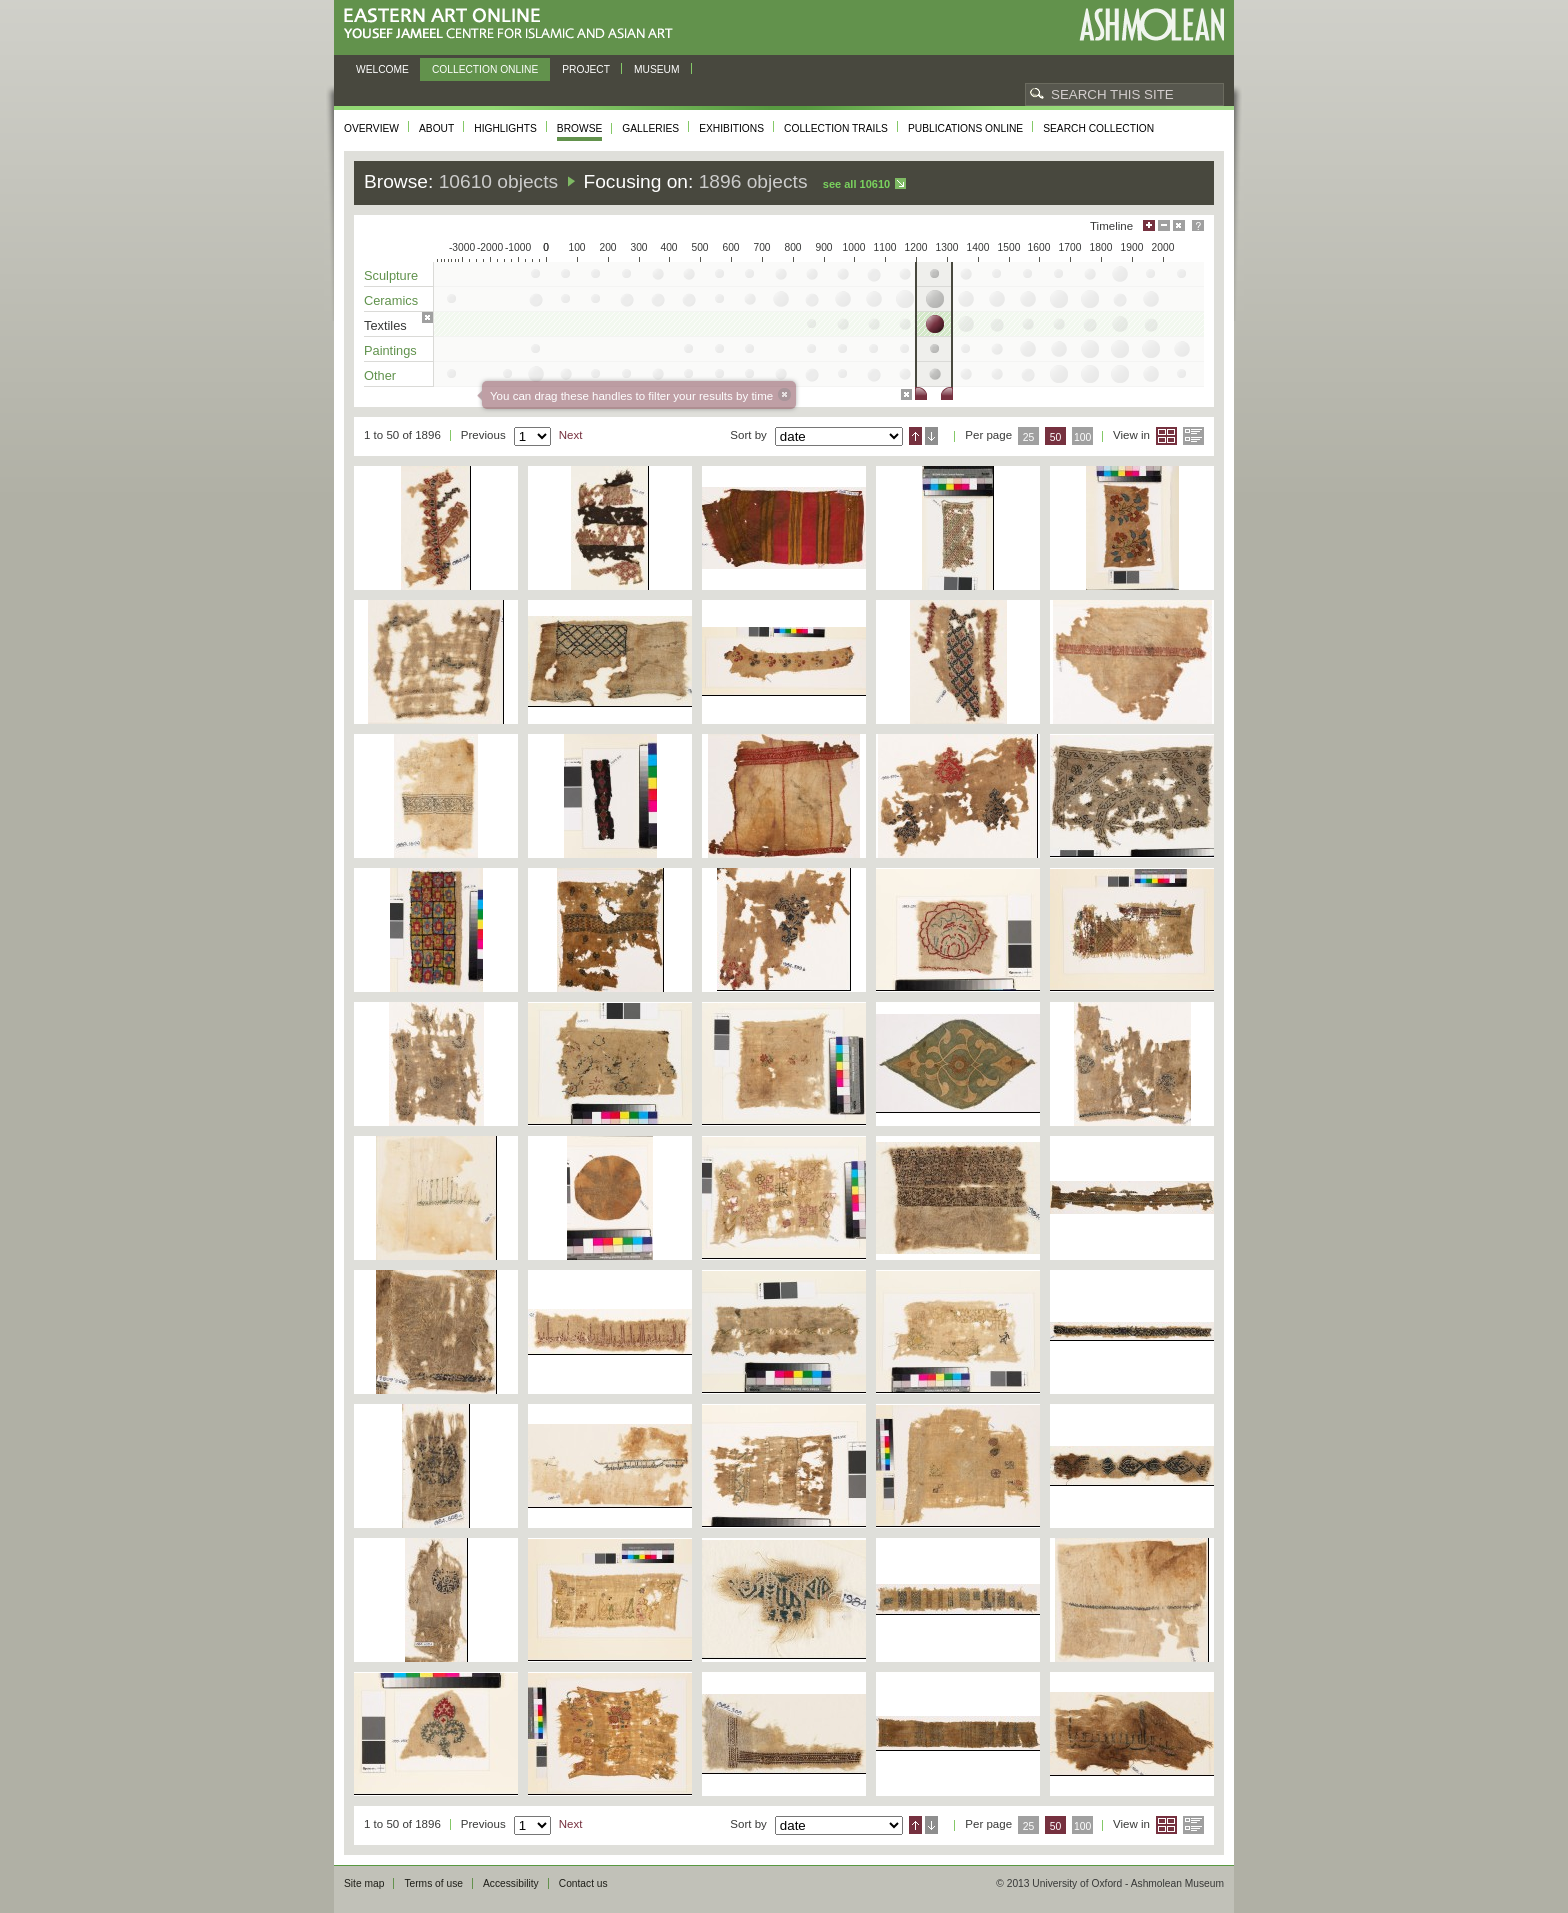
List (1193, 436)
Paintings (390, 350)
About (436, 128)
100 (1082, 437)
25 (1029, 437)
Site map (364, 1883)
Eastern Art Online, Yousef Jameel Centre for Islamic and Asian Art (513, 24)
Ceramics (391, 300)
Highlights (505, 128)
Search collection (1098, 128)
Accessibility (511, 1883)
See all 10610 (856, 184)
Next (571, 435)
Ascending (915, 436)
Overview (371, 128)
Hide (1179, 225)
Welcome (382, 69)
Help (1198, 225)
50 (1056, 437)
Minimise (1164, 225)
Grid (1166, 436)
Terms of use (433, 1883)
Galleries (650, 128)
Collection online (485, 69)
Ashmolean (1151, 24)
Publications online (965, 128)
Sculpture (391, 275)
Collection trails (836, 128)
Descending (931, 436)
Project (586, 69)
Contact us (583, 1883)
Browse (580, 128)
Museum (657, 69)
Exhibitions (731, 128)
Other (380, 375)
